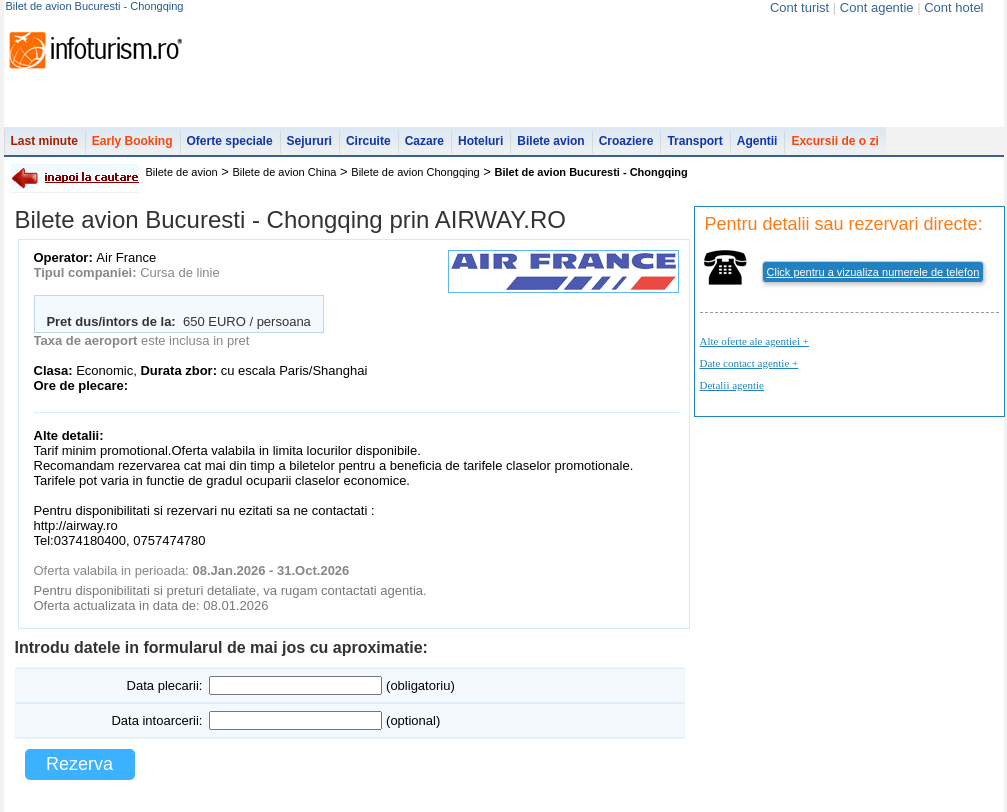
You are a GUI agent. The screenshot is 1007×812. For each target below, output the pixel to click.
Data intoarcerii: (156, 720)
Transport (694, 141)
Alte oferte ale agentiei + (754, 341)
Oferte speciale (230, 141)
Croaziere (626, 141)
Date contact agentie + (749, 363)
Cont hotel (953, 7)
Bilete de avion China (285, 172)
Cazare (424, 141)
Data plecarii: (165, 685)
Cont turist (799, 7)
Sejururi (309, 141)
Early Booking (132, 141)
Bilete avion (550, 141)
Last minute (44, 141)
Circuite (368, 141)
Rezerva (79, 764)
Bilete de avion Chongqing (415, 172)
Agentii (757, 141)
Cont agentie (877, 7)
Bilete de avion (182, 172)
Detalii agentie (732, 385)
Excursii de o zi (834, 141)
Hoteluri (480, 141)
